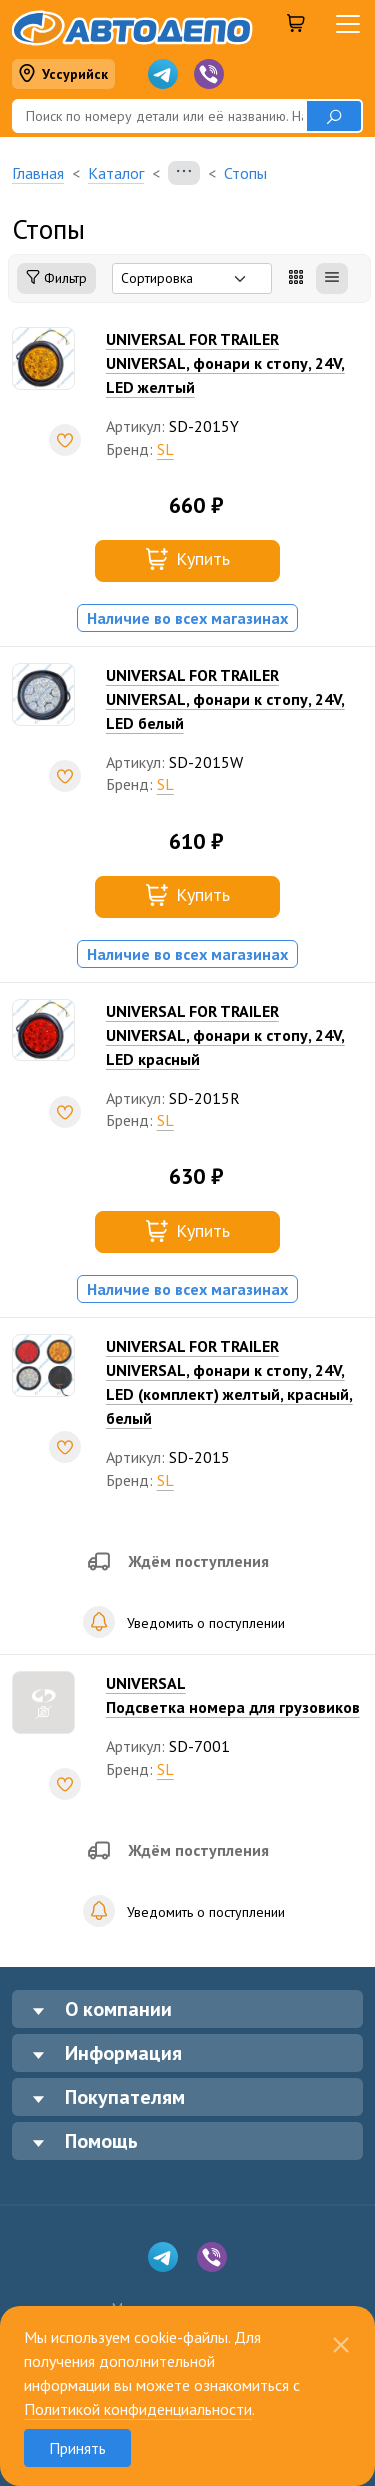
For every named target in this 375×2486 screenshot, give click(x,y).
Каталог (116, 173)
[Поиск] (159, 116)
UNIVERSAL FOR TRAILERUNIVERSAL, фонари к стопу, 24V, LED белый (225, 699)
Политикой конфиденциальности (138, 2409)
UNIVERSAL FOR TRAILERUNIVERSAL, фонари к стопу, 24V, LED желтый (225, 363)
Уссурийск (63, 74)
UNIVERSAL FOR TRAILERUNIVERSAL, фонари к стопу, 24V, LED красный (225, 1035)
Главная (38, 173)
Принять (77, 2448)
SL (165, 449)
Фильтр (56, 278)
